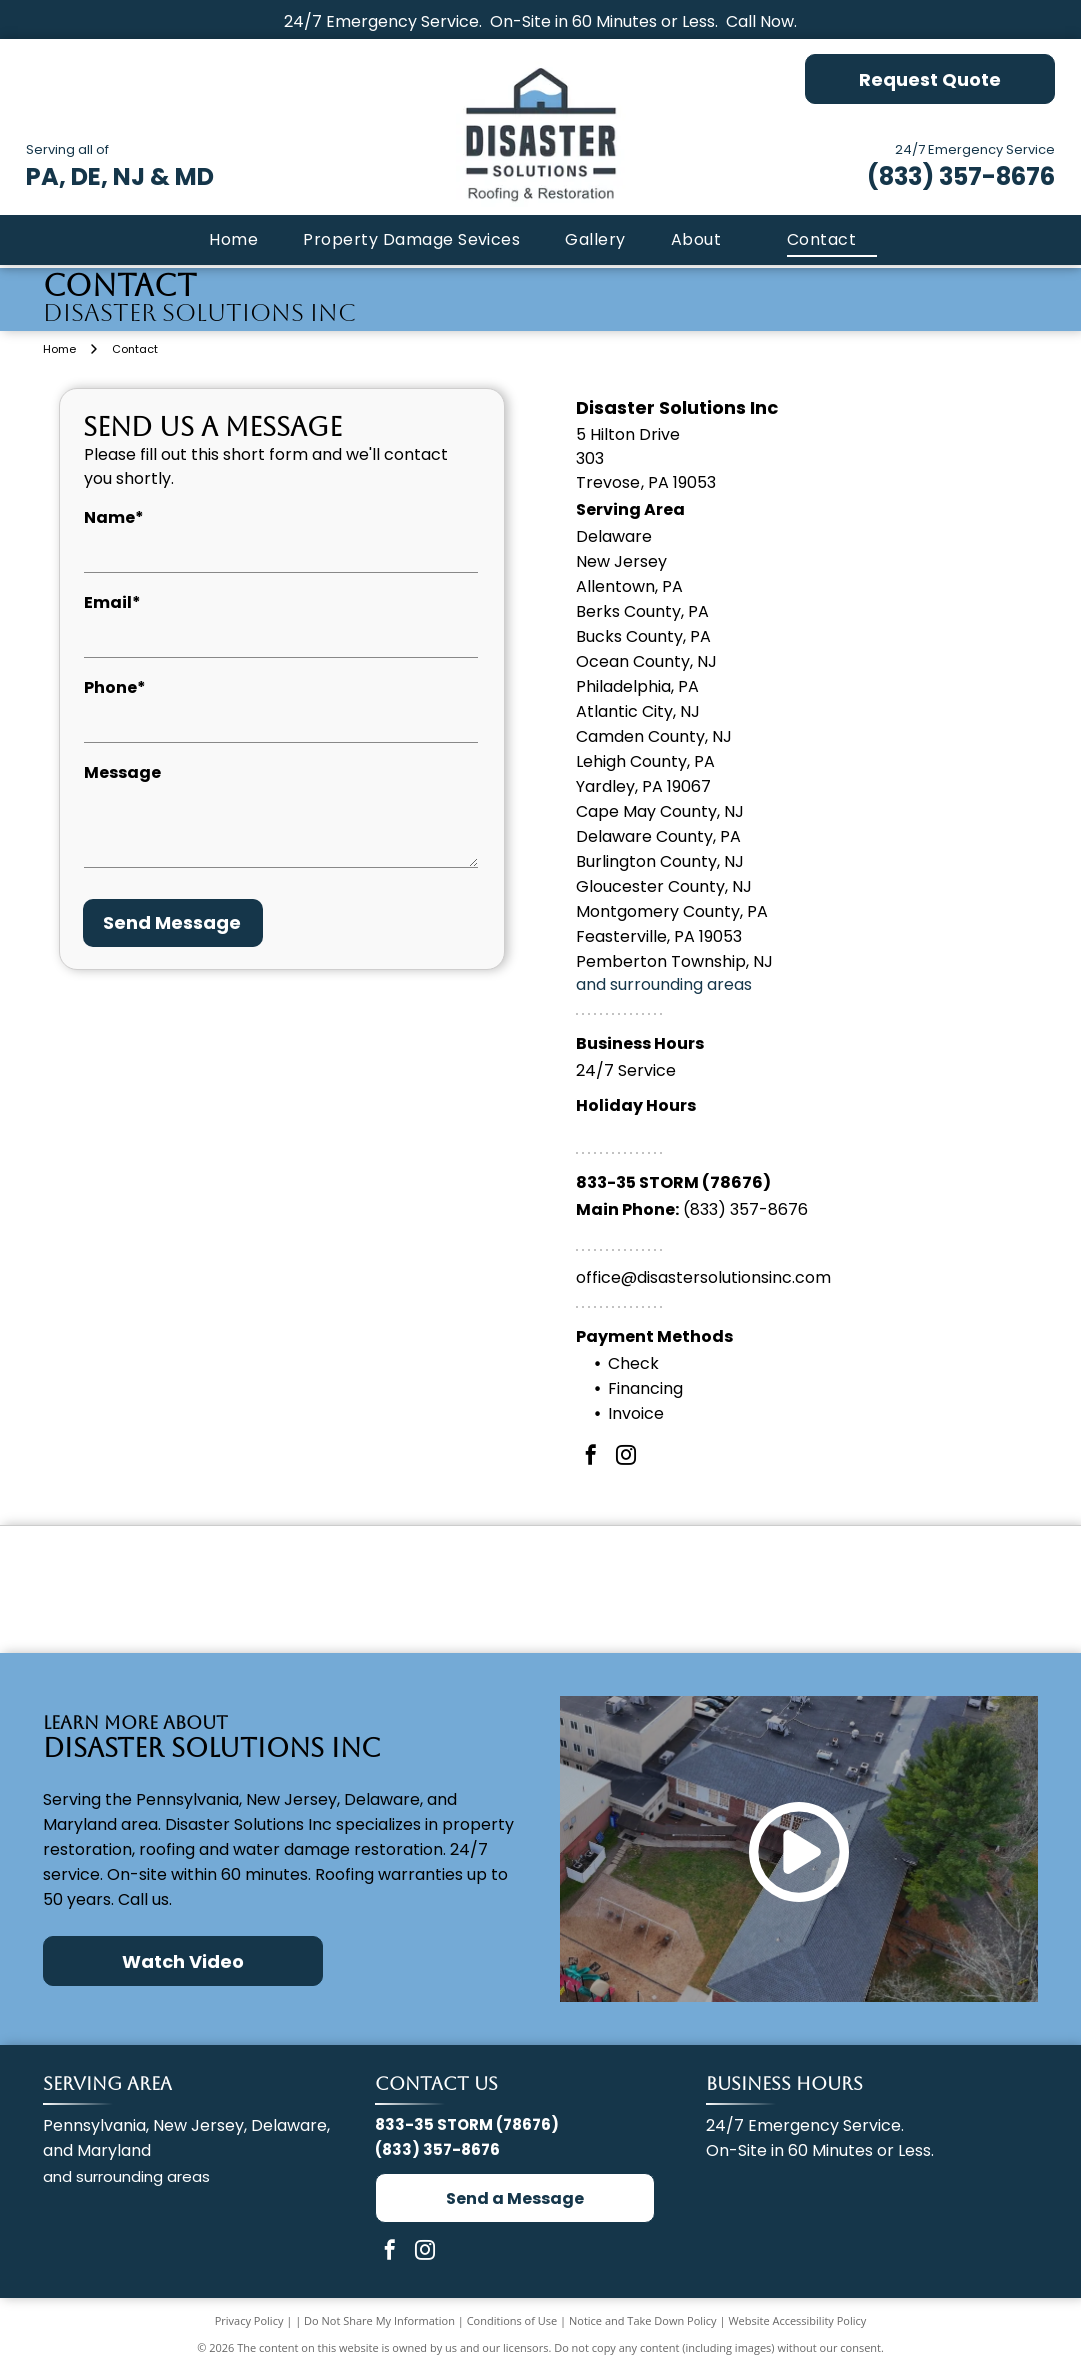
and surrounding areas (664, 984)
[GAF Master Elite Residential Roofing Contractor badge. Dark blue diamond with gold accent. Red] (209, 1589)
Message (122, 772)
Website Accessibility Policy (797, 2320)
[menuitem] (231, 240)
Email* (112, 602)
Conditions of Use (512, 2320)
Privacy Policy (249, 2320)
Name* (114, 517)
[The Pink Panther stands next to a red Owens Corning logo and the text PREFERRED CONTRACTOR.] (541, 1589)
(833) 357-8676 (961, 176)
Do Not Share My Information (379, 2320)
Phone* (115, 687)
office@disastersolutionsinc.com (703, 1277)
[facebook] (591, 1457)
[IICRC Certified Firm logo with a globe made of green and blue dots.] (872, 1589)
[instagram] (626, 1457)
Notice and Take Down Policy (643, 2320)
